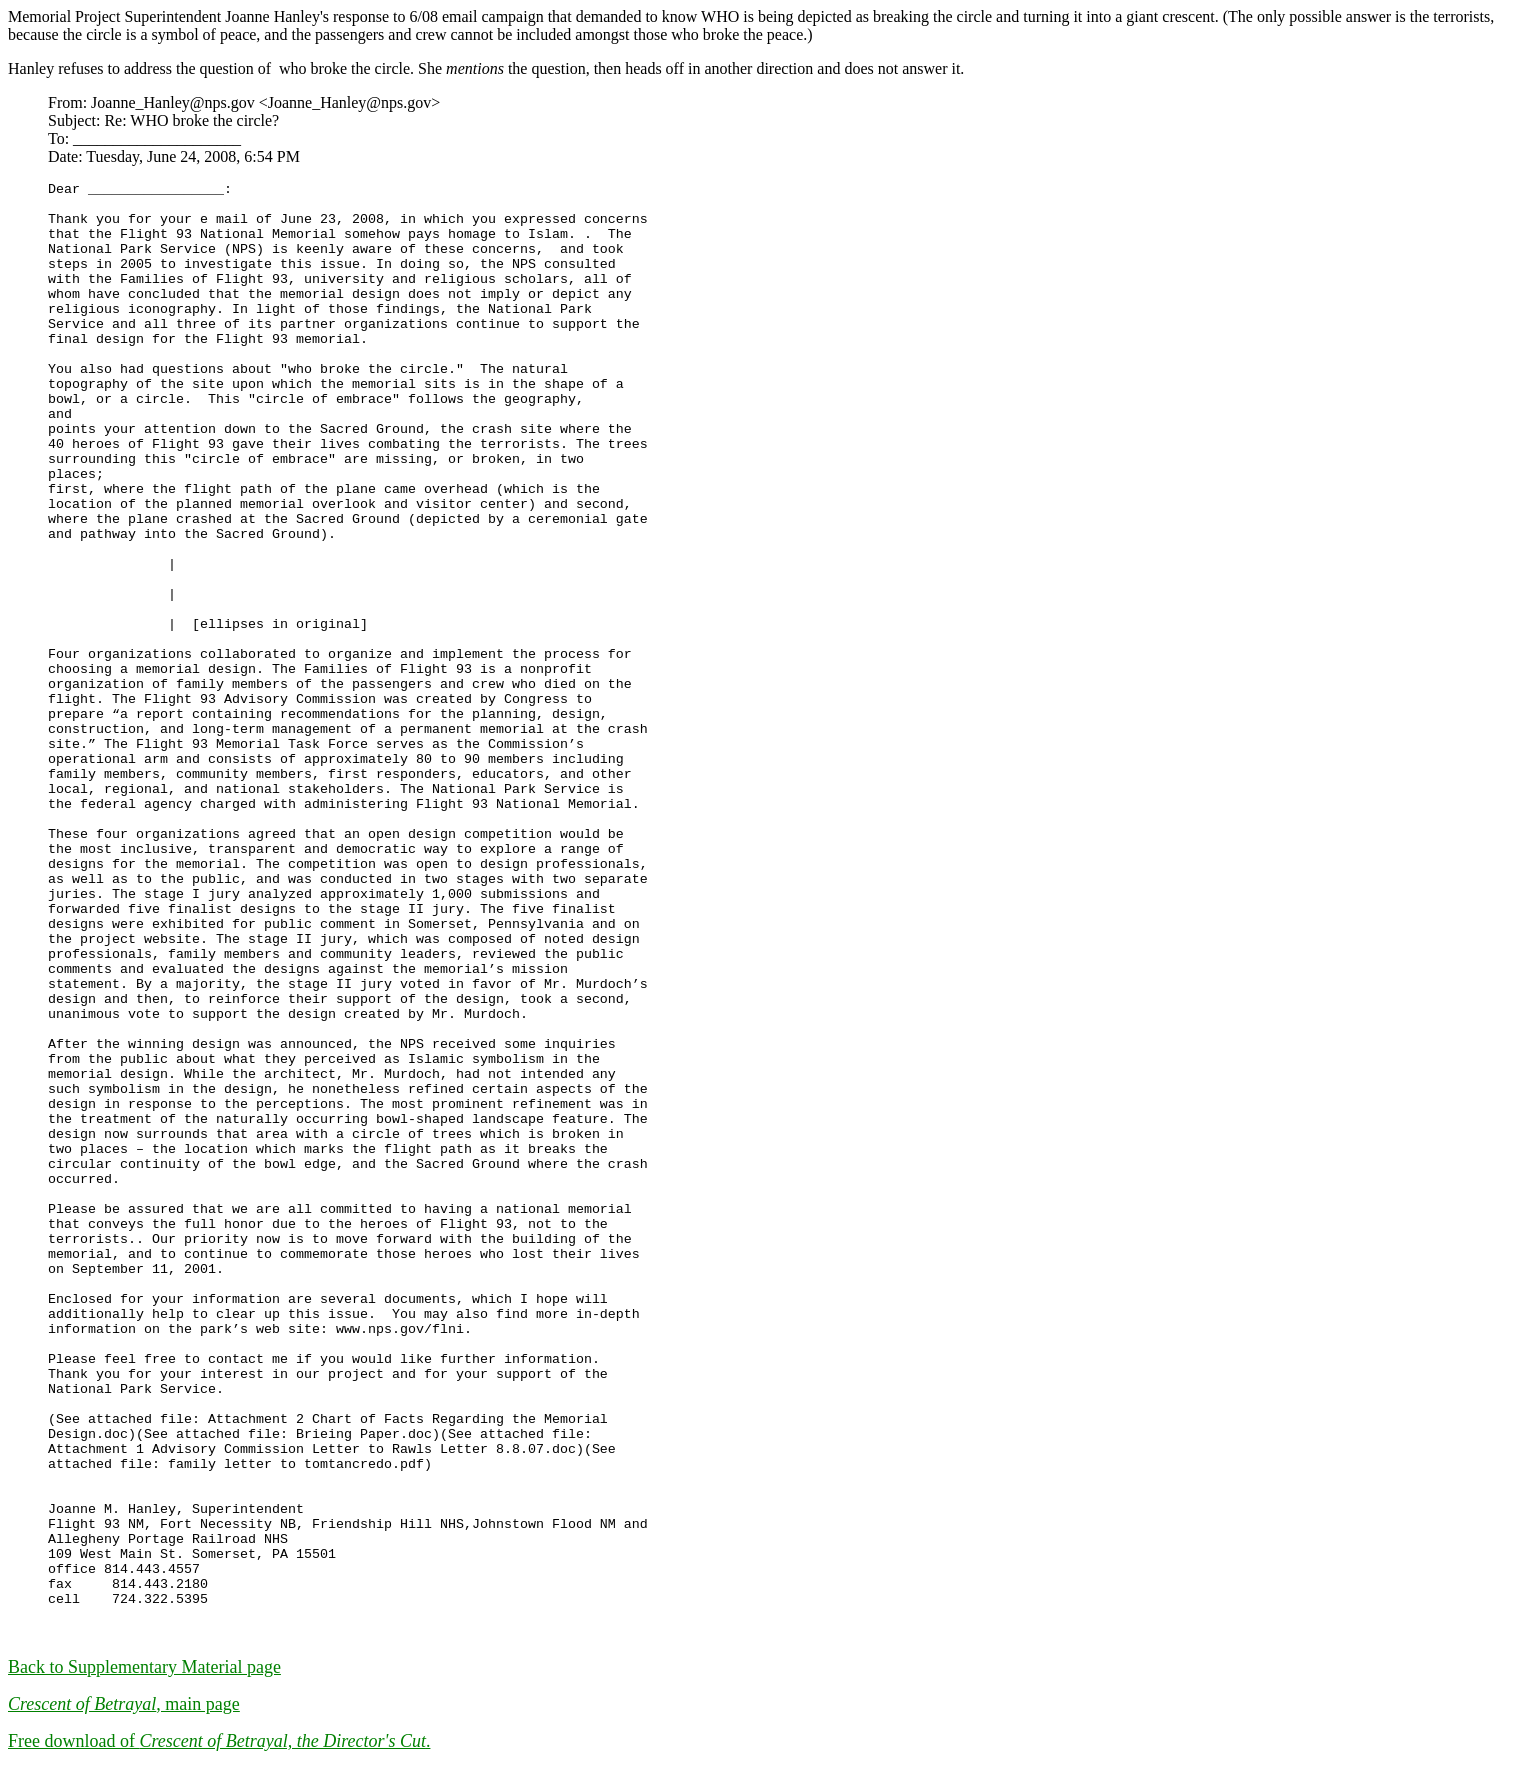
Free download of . (219, 1741)
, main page (124, 1704)
